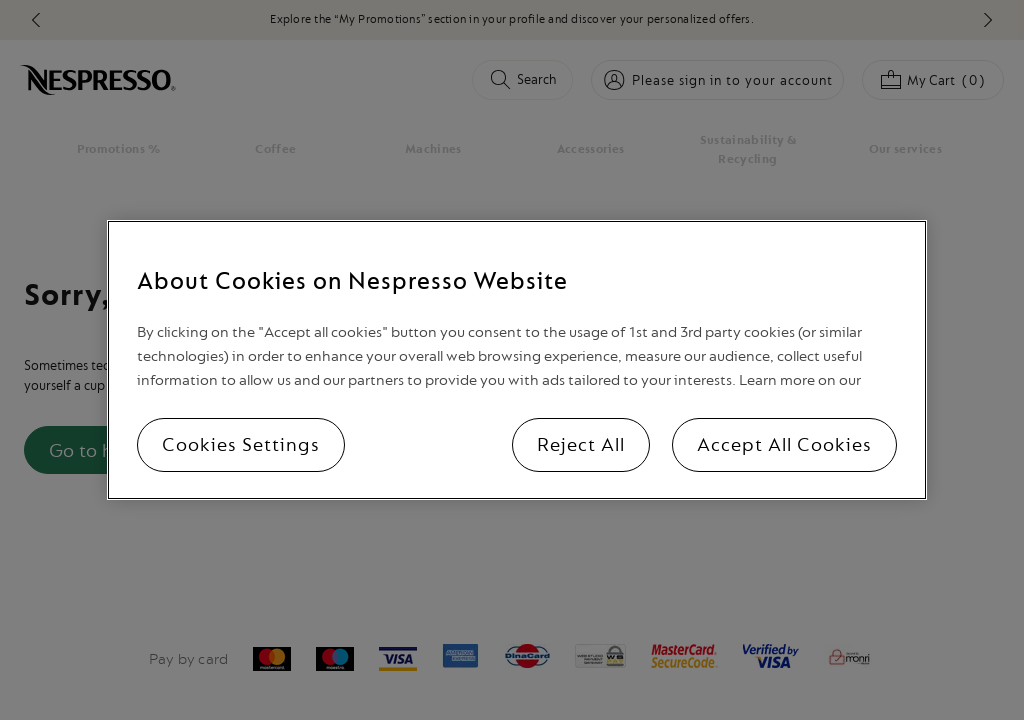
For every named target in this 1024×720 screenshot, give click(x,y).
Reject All (581, 445)
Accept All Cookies (784, 445)
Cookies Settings (241, 445)
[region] (516, 360)
